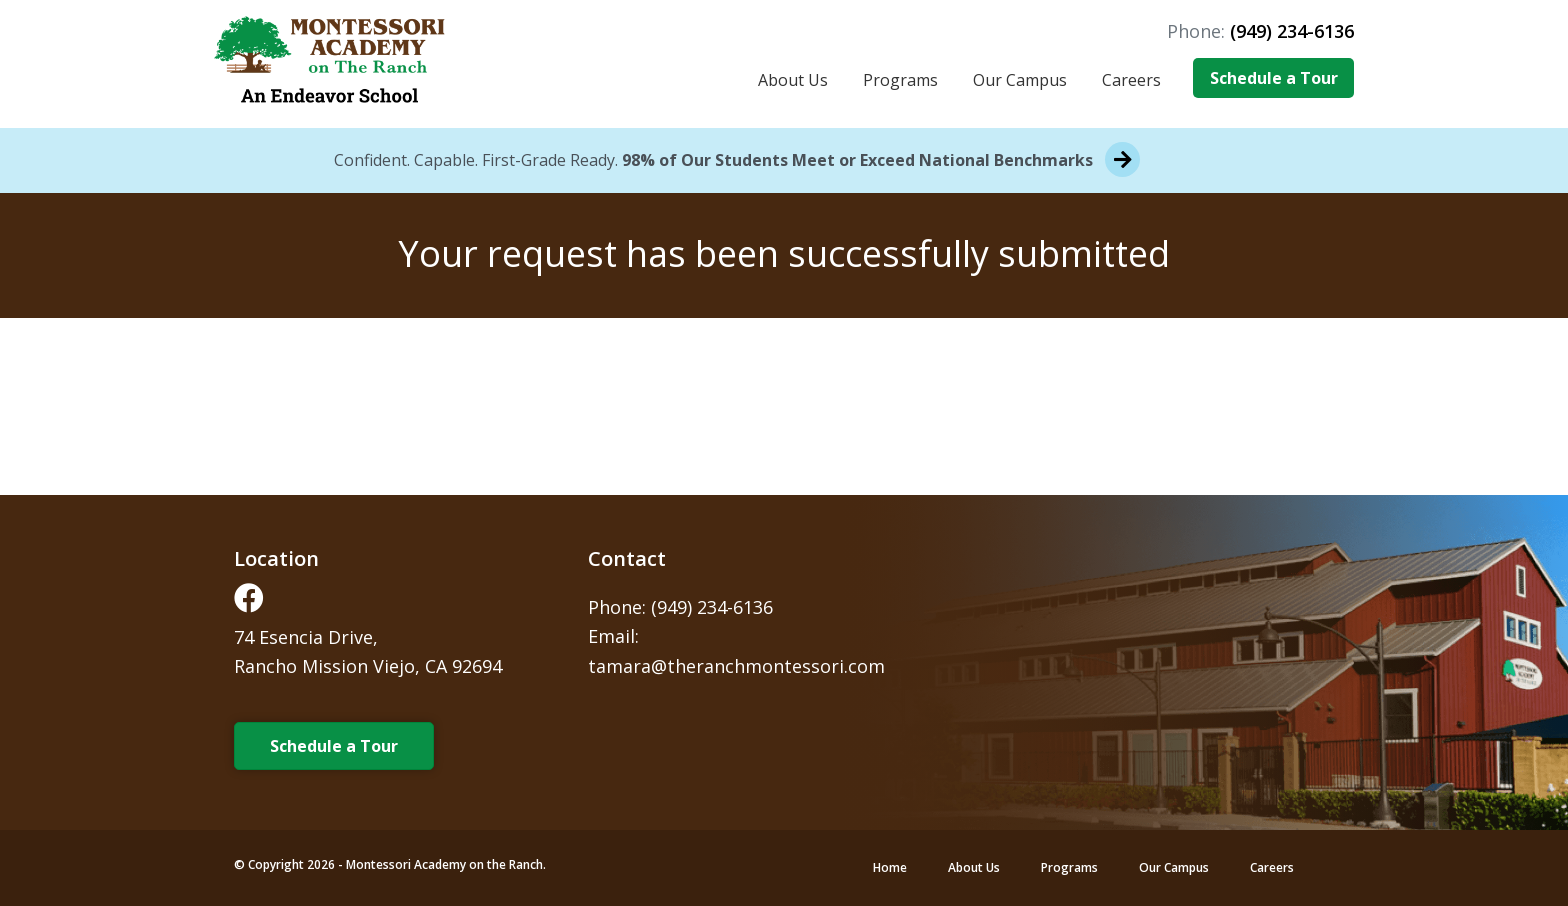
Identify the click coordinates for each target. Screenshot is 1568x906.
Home (890, 867)
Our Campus (1020, 80)
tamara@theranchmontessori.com (736, 666)
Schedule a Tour (1274, 78)
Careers (1131, 80)
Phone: (1260, 31)
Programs (900, 80)
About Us (793, 80)
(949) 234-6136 (712, 607)
